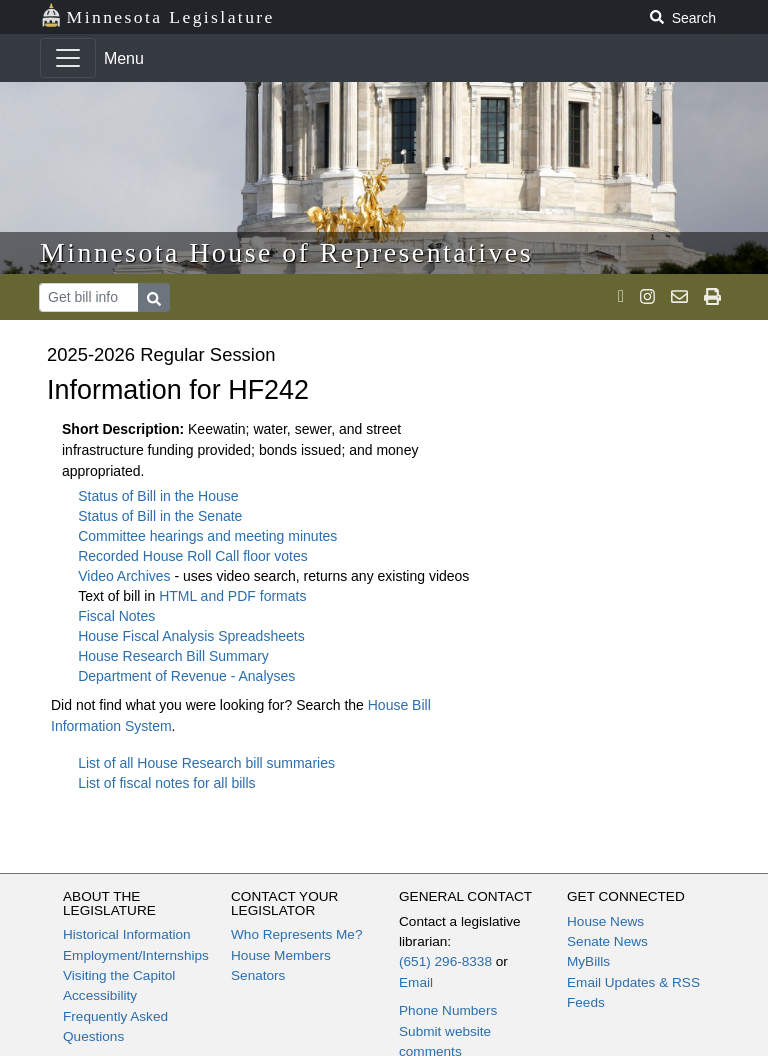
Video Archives (126, 576)
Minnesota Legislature (157, 15)
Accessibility (100, 995)
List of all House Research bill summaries (206, 763)
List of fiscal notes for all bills (166, 783)
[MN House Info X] (621, 297)
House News (605, 921)
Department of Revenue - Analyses (186, 676)
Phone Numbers (448, 1010)
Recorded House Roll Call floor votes (193, 556)
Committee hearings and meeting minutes (207, 536)
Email (416, 982)
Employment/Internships (136, 955)
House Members (281, 955)
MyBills (588, 961)
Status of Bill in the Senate (160, 516)
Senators (258, 975)
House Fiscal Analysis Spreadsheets (191, 636)
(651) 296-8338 (445, 961)
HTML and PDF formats (232, 596)
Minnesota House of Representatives (286, 252)
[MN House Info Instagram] (647, 297)
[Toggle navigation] (68, 58)
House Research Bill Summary (173, 656)
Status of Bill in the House (158, 496)
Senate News (607, 941)
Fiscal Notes (116, 616)
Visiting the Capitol (119, 975)
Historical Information (127, 934)
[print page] (712, 297)
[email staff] (679, 297)
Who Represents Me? (296, 934)
